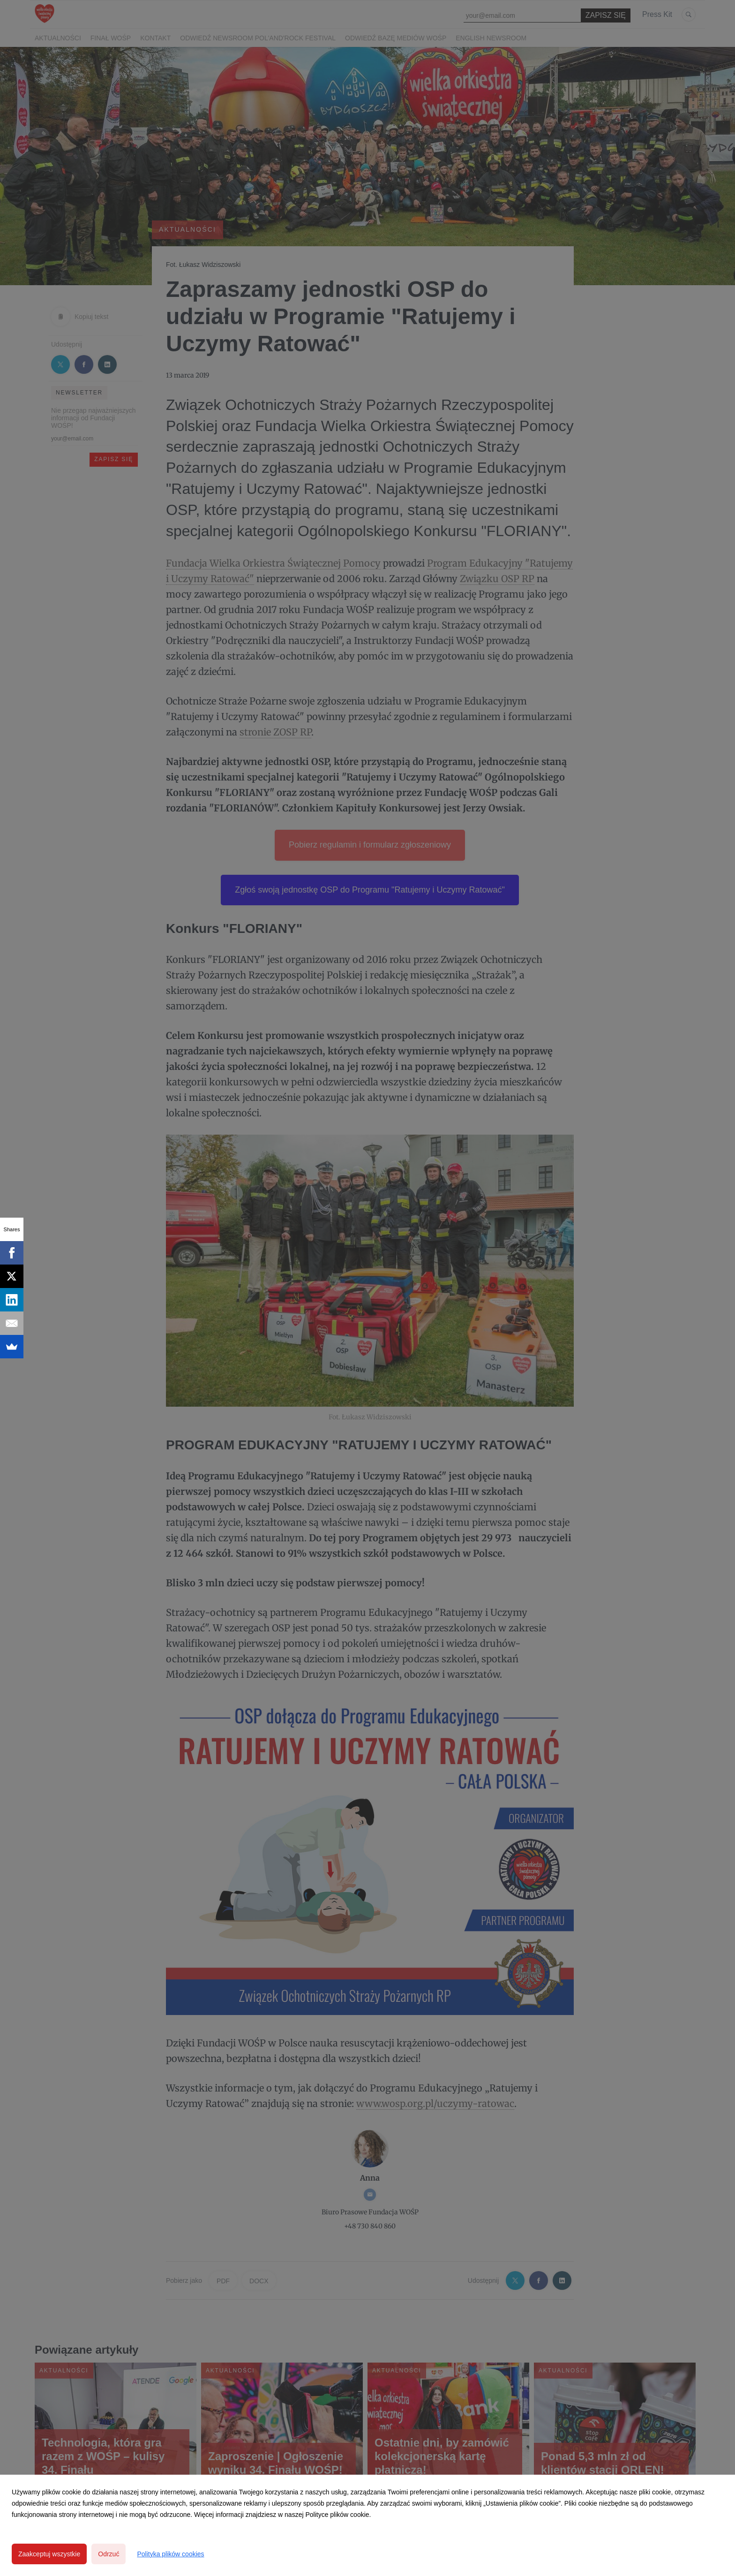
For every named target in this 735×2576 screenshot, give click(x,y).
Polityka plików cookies (170, 2554)
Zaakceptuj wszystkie (49, 2554)
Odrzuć (108, 2554)
